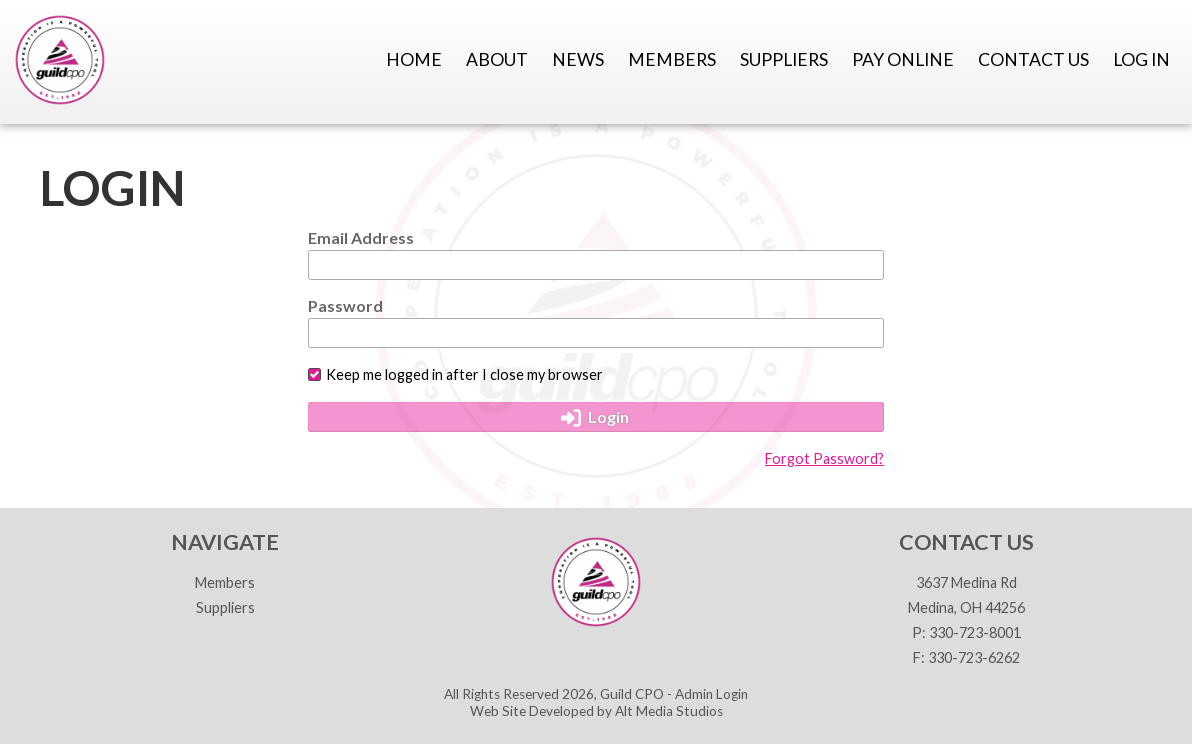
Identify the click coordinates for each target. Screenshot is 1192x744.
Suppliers (784, 59)
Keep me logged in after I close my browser (455, 374)
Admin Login (711, 694)
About (497, 59)
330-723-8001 (975, 632)
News (578, 59)
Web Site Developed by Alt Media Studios (596, 711)
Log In (1141, 59)
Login (596, 416)
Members (672, 59)
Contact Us (1033, 59)
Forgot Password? (824, 458)
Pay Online (903, 59)
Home (414, 59)
